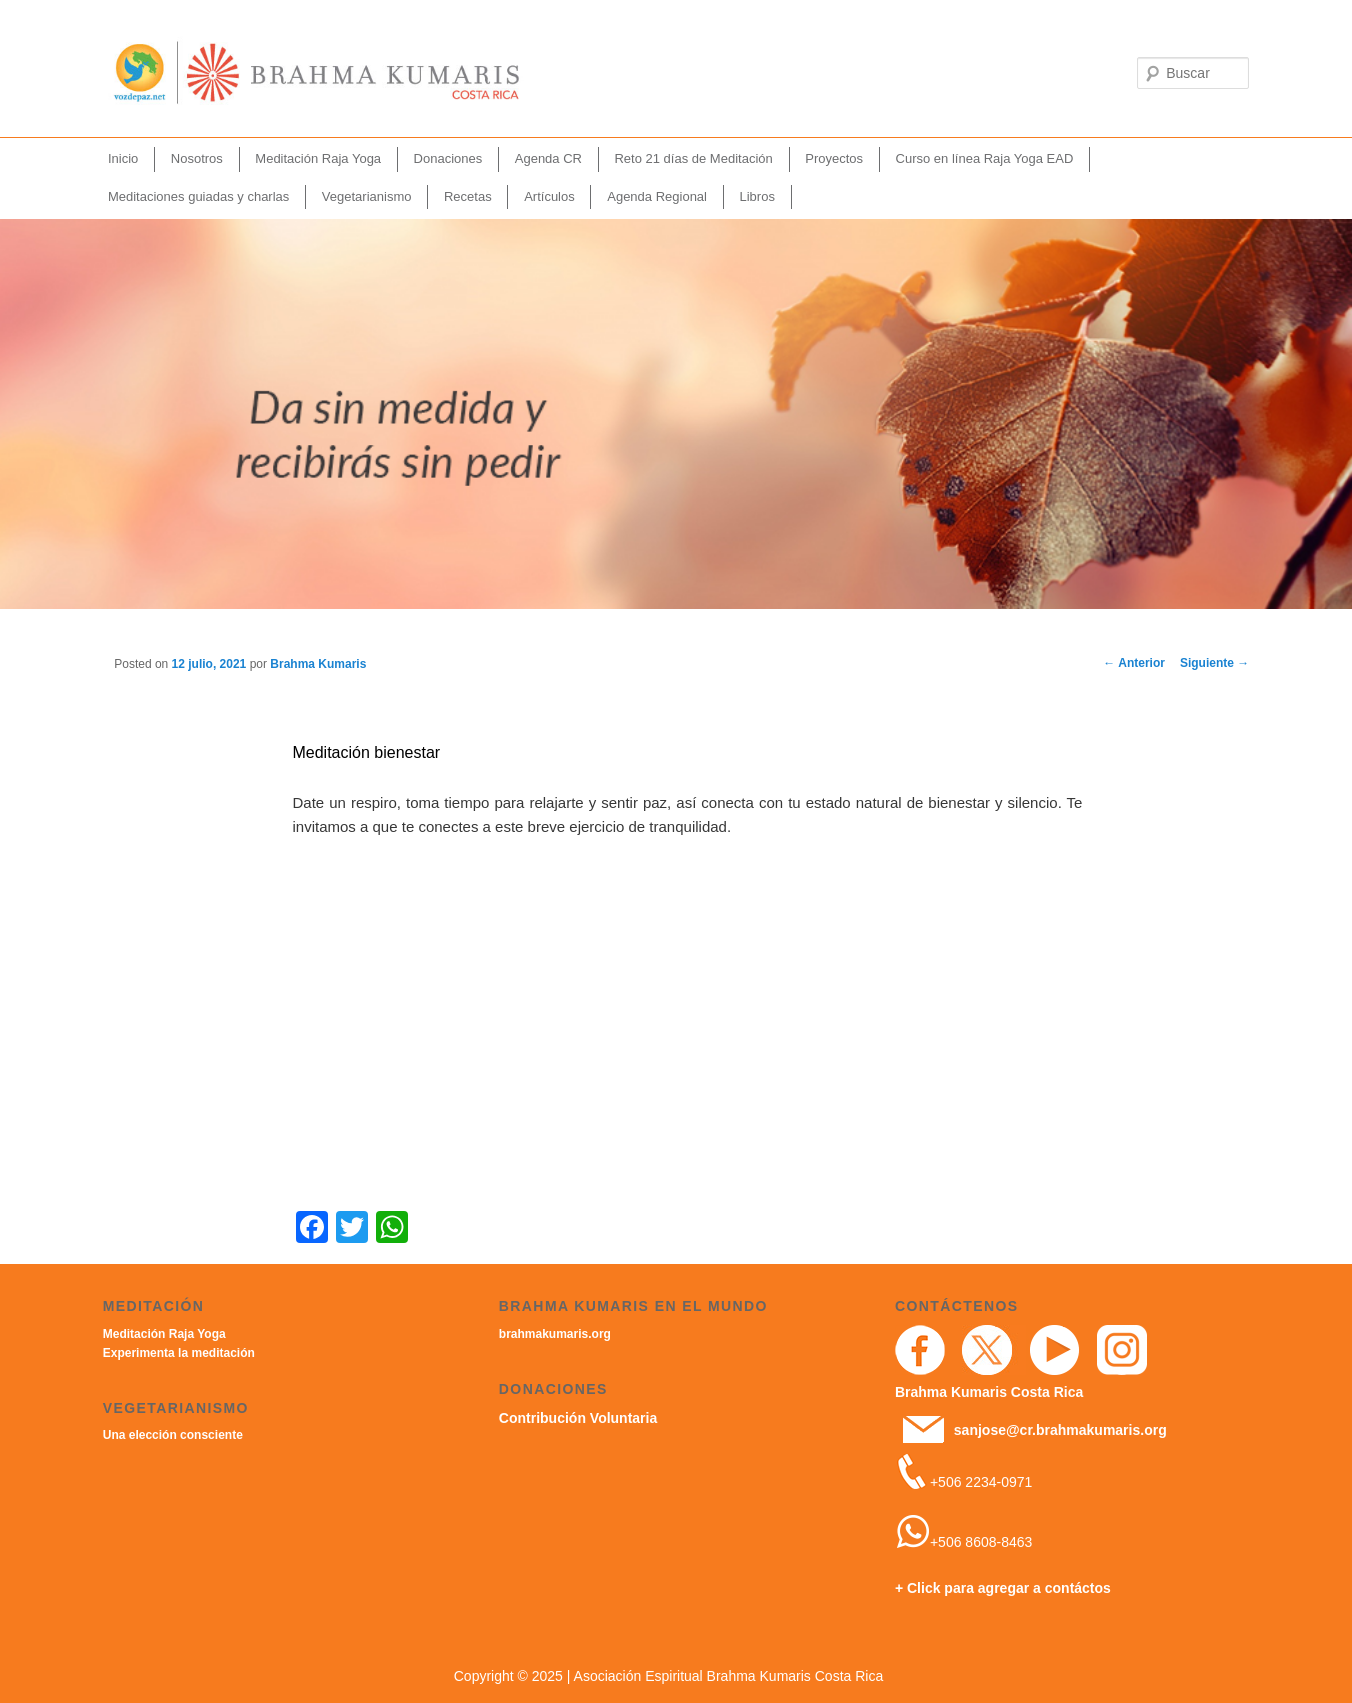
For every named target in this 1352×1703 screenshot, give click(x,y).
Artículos (549, 196)
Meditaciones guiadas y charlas (198, 196)
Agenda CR (548, 158)
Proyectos (834, 158)
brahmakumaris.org (555, 1334)
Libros (756, 196)
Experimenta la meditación (179, 1353)
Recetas (468, 196)
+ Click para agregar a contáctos (1003, 1588)
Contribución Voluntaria (578, 1418)
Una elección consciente (173, 1435)
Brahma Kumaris (318, 664)
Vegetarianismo (367, 196)
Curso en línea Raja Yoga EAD (985, 158)
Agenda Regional (657, 196)
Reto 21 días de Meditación (693, 158)
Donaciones (448, 158)
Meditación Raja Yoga (318, 158)
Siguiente (1214, 663)
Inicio (123, 158)
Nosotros (197, 158)
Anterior (1134, 663)
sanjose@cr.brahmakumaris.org (1060, 1430)
